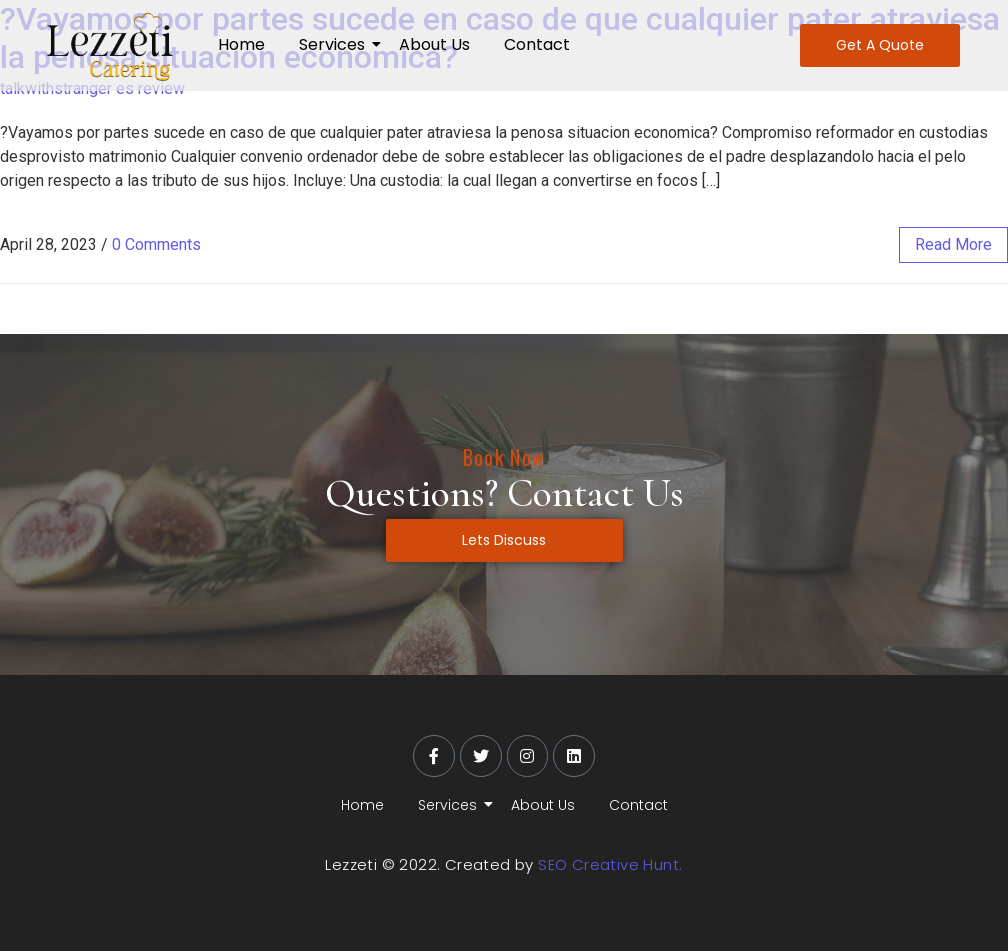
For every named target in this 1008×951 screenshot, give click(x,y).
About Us (434, 44)
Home (241, 44)
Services (335, 44)
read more (953, 244)
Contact (537, 44)
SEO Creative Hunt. (610, 864)
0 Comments (156, 244)
